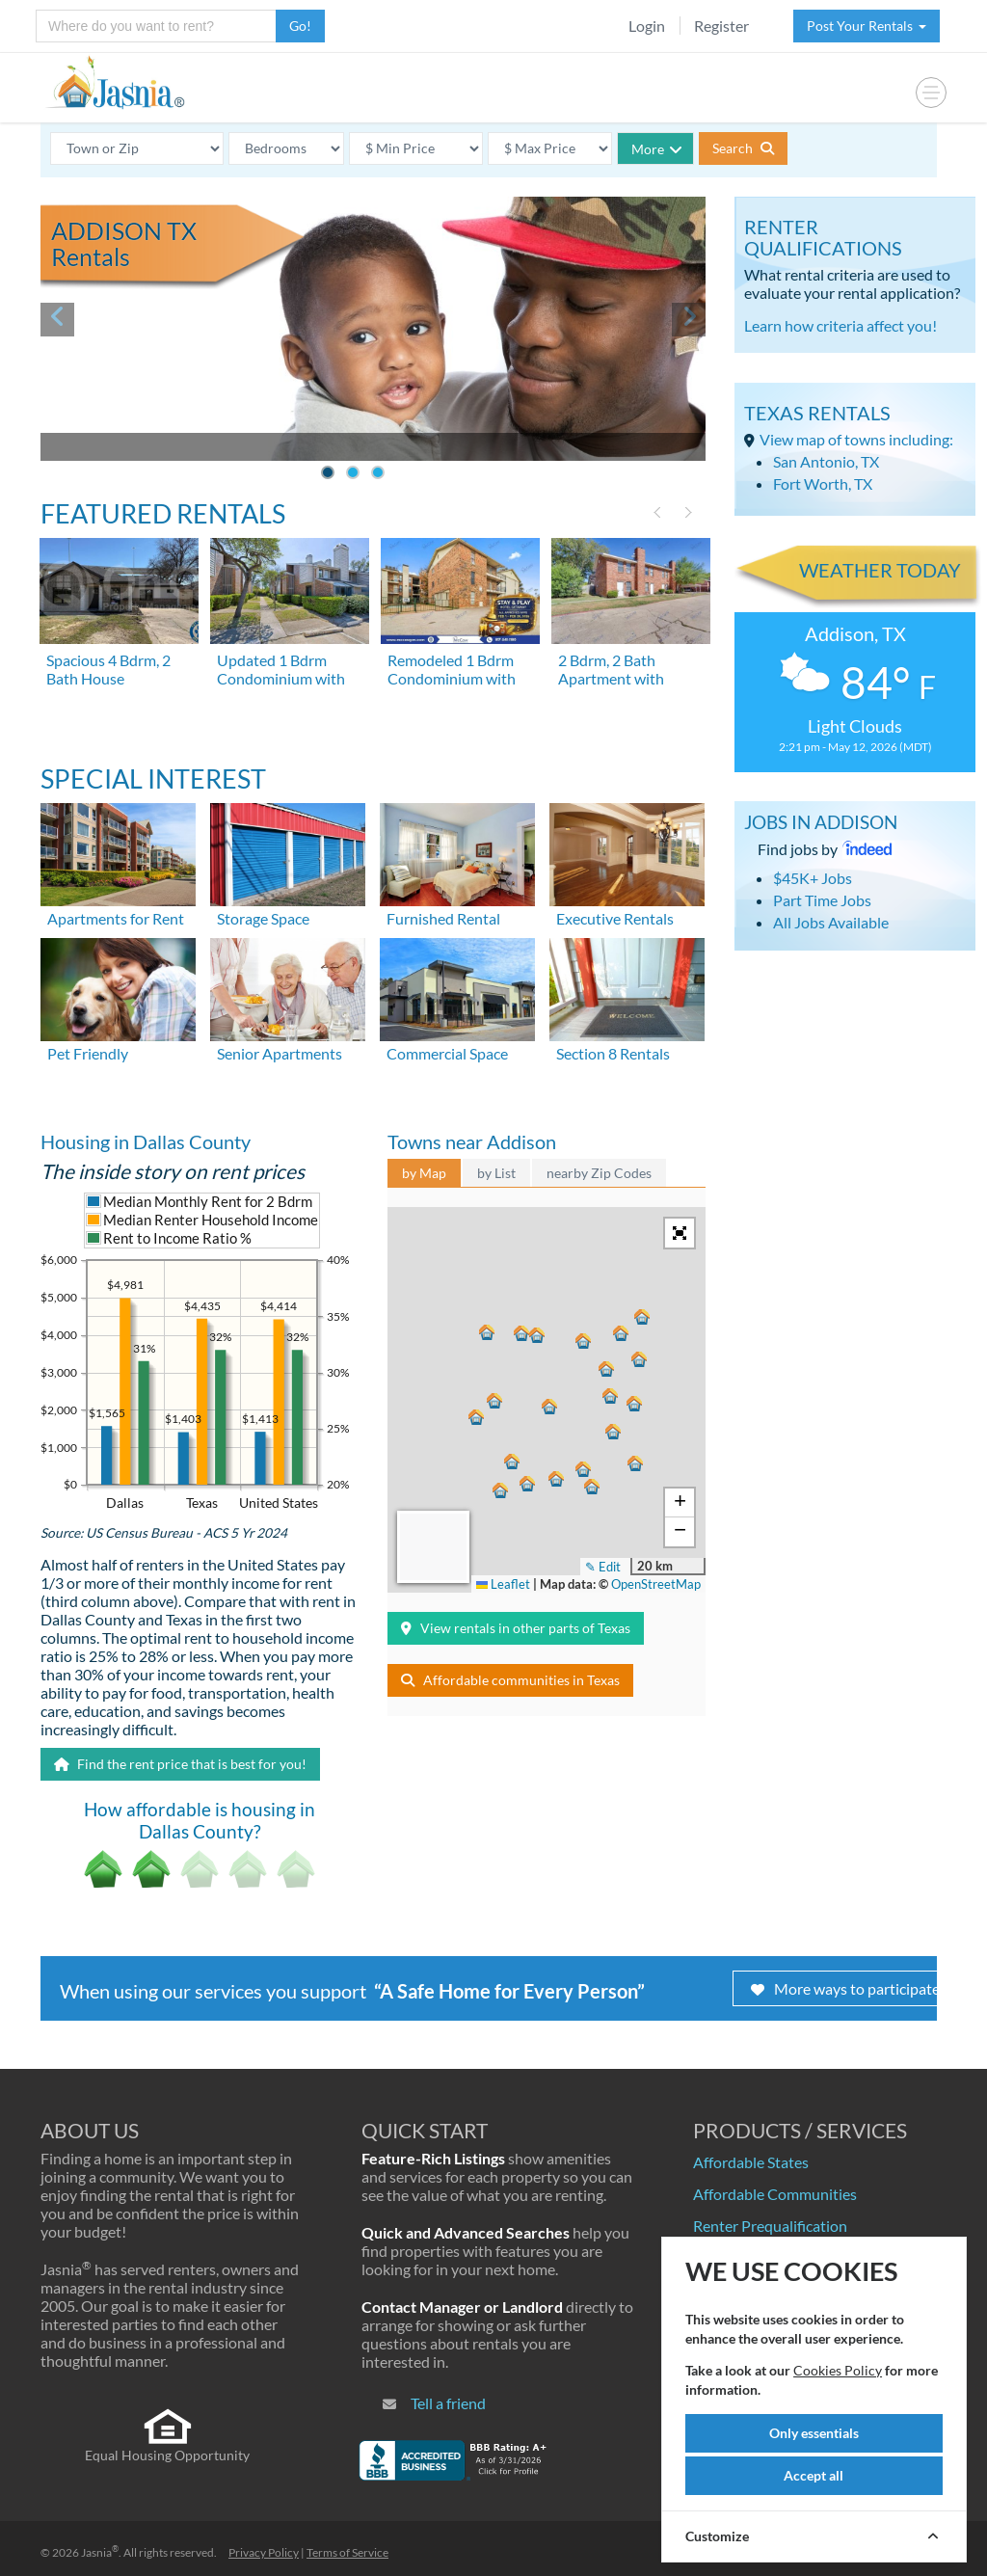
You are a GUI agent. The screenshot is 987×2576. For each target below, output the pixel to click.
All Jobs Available (831, 922)
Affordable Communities (775, 2194)
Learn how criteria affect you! (840, 325)
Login (646, 25)
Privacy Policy (263, 2552)
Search (743, 148)
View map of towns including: (856, 439)
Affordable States (751, 2162)
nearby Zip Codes (599, 1173)
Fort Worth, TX (822, 483)
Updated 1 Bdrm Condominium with (281, 669)
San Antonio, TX (826, 461)
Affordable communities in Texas (510, 1680)
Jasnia (100, 2552)
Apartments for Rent (115, 918)
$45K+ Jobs (812, 878)
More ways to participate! (848, 1988)
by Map (424, 1173)
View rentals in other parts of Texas (515, 1628)
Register (721, 25)
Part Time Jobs (822, 900)
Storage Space (263, 918)
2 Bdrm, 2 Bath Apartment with (611, 669)
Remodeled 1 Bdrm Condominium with (451, 669)
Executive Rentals (615, 918)
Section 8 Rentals (613, 1053)
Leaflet (503, 1584)
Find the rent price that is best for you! (180, 1764)
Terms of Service (347, 2552)
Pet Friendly (87, 1053)
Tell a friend (448, 2403)
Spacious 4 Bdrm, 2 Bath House (108, 669)
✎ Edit (603, 1566)
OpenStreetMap (656, 1584)
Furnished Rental (443, 918)
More (656, 149)
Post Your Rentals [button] (866, 25)
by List (496, 1173)
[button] (546, 1405)
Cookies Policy (837, 2370)
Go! (300, 25)
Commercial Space (447, 1053)
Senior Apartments (279, 1053)
